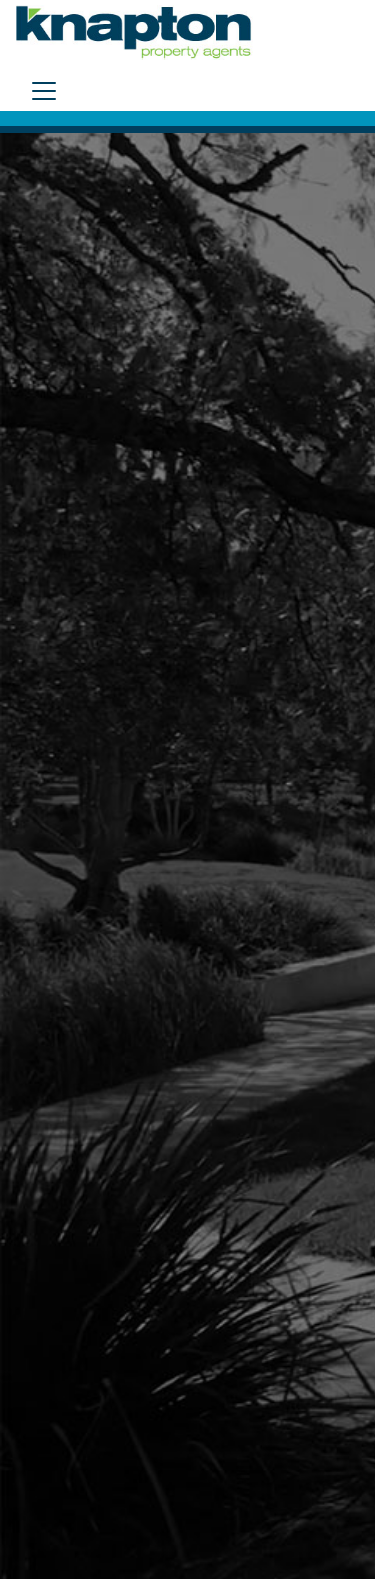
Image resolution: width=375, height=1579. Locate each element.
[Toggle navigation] (44, 91)
